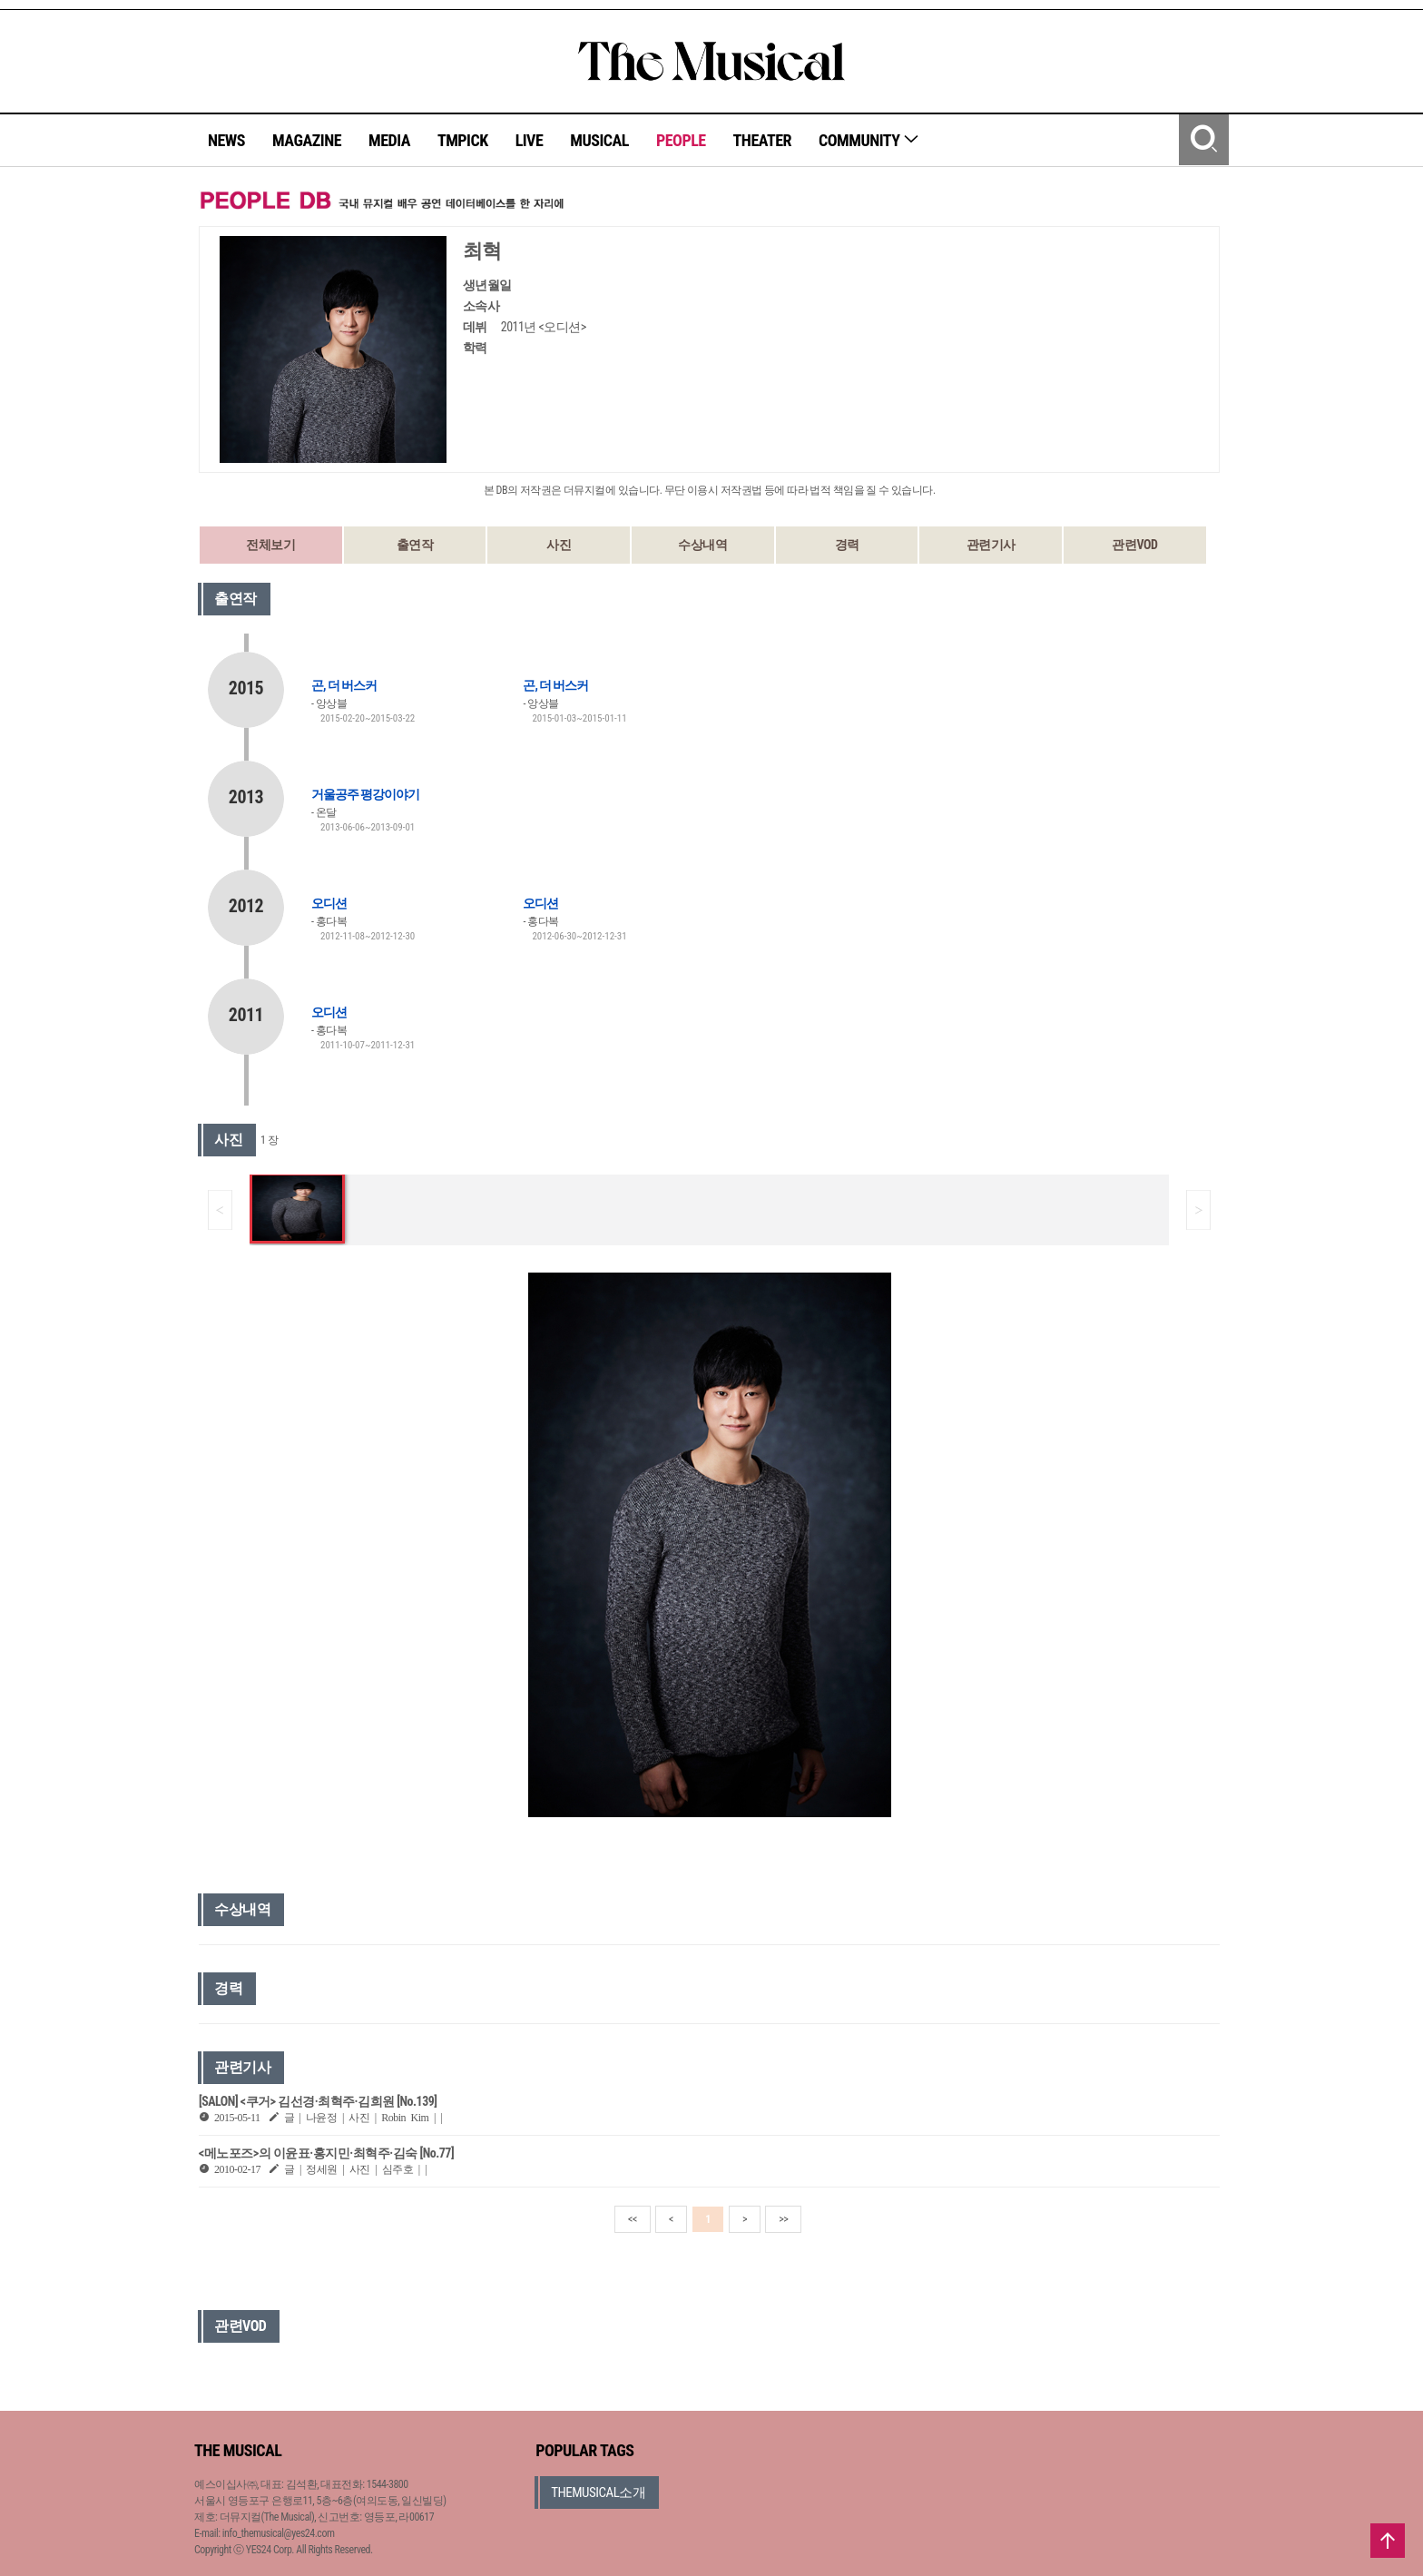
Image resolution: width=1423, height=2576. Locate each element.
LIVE (529, 140)
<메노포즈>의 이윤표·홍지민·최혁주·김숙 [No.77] (326, 2153)
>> (783, 2219)
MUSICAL (599, 140)
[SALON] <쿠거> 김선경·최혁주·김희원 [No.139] (318, 2101)
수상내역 (702, 544)
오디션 (329, 903)
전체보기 (270, 544)
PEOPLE (681, 140)
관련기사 (991, 544)
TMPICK (462, 140)
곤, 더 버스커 (344, 685)
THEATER (762, 140)
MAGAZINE (306, 140)
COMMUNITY (869, 140)
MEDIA (389, 140)
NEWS (226, 140)
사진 (558, 544)
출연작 (415, 544)
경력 (847, 544)
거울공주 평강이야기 (365, 794)
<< (632, 2219)
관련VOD (1134, 544)
